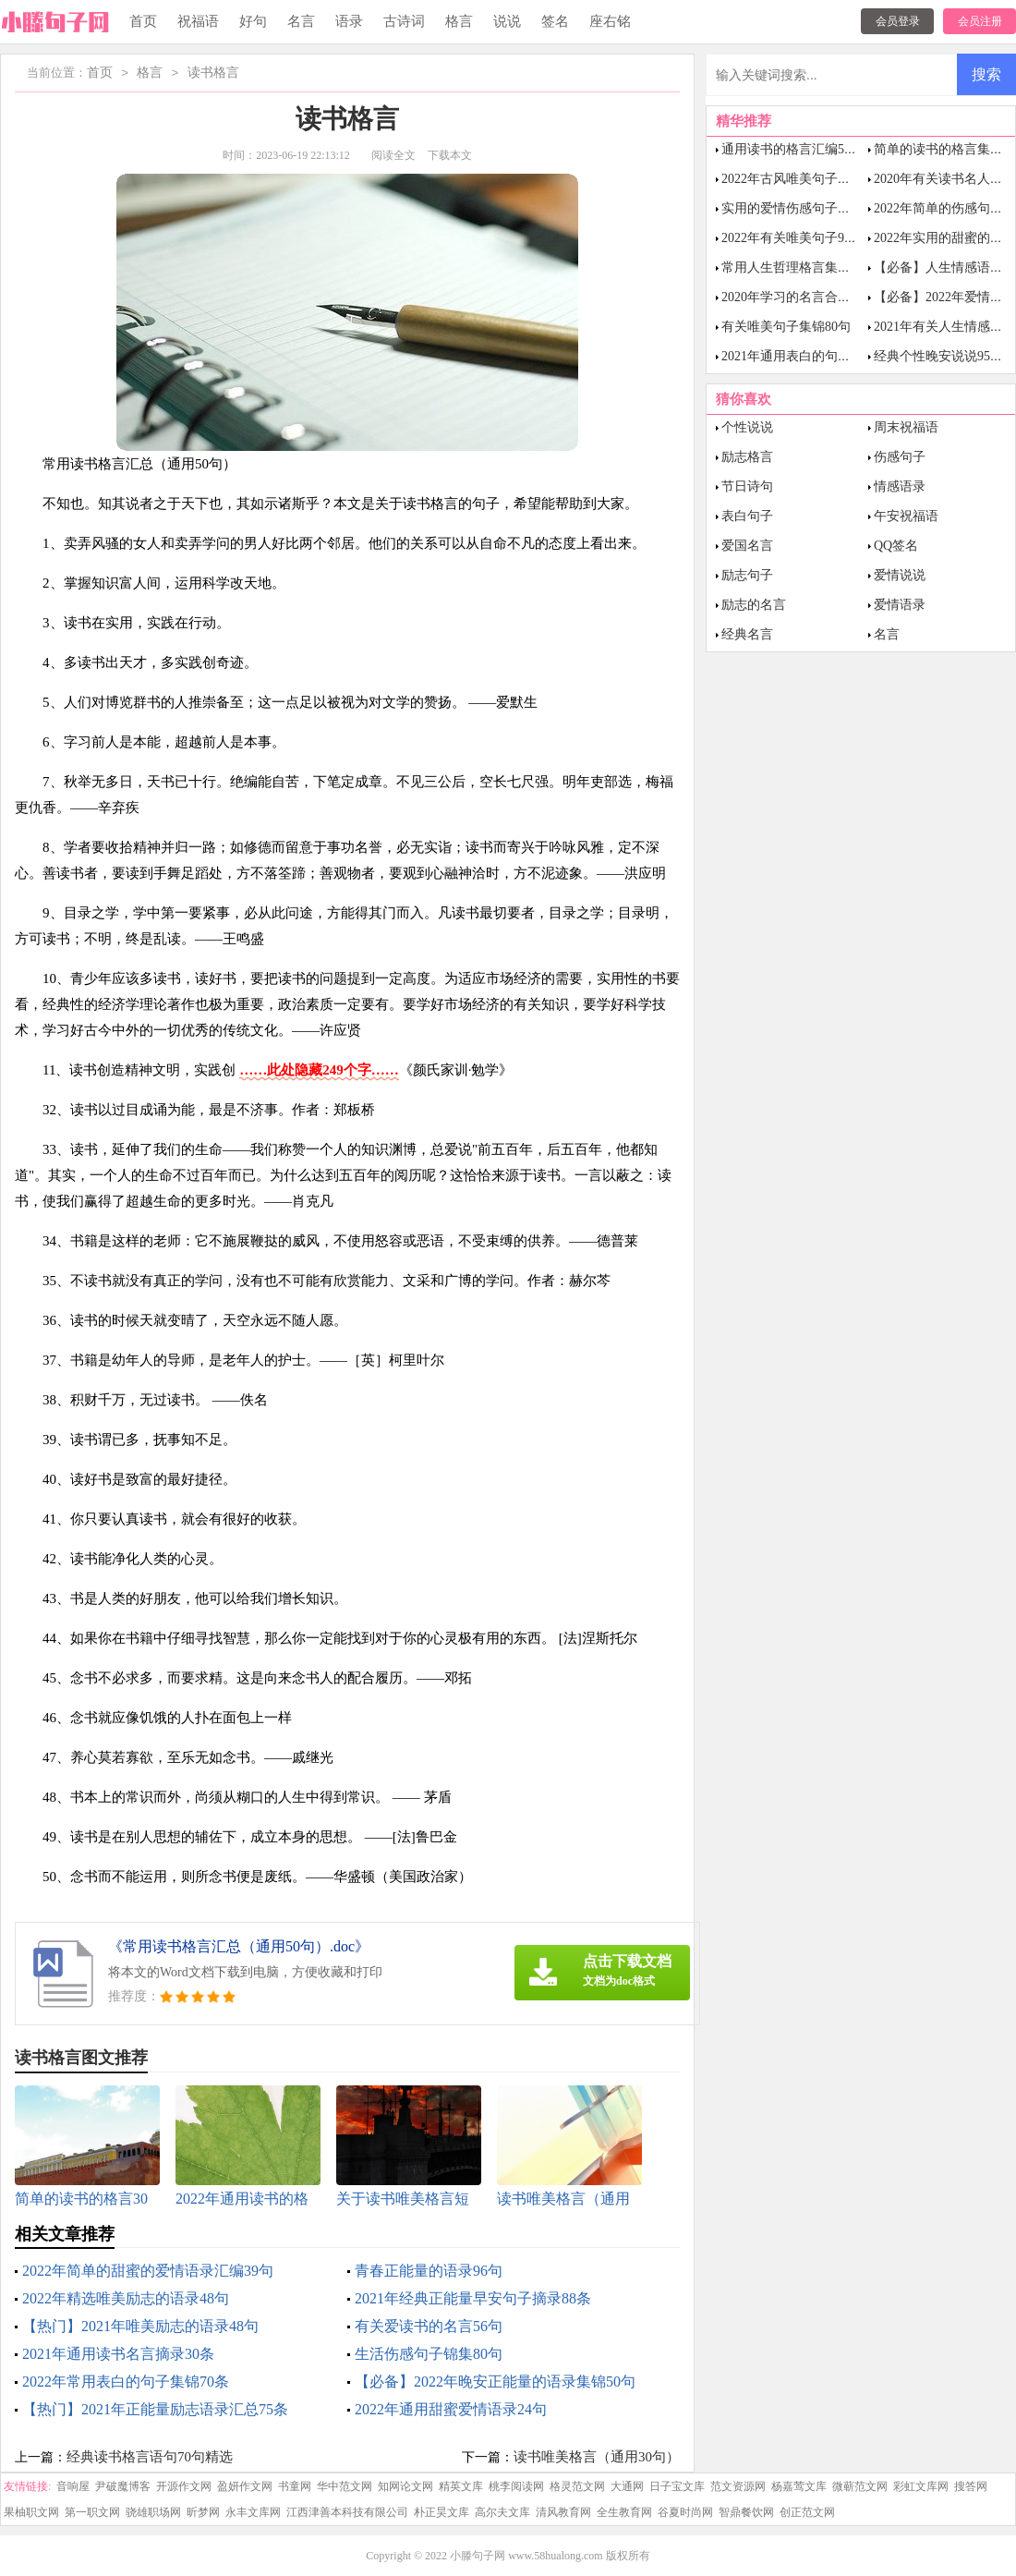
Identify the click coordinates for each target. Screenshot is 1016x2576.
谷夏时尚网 (685, 2512)
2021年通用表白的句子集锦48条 (811, 356)
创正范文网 (807, 2512)
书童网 (294, 2486)
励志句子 (747, 575)
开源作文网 (184, 2486)
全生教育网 (624, 2512)
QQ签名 (896, 546)
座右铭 (610, 21)
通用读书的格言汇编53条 (792, 149)
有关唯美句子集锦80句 (786, 327)
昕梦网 (203, 2512)
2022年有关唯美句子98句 (792, 238)
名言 (301, 21)
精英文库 (461, 2486)
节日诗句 (747, 486)
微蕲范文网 (860, 2486)
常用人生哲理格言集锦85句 (799, 267)
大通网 (627, 2486)
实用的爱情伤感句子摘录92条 (805, 208)
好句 (253, 21)
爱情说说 (899, 575)
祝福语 (198, 21)
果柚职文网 (31, 2512)
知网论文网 (405, 2486)
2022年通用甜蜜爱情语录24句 (451, 2409)
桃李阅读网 (516, 2486)
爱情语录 (899, 605)
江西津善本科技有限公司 (347, 2512)
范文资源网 (738, 2486)
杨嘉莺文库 (799, 2486)
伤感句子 (899, 457)
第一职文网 (92, 2512)
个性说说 (747, 427)
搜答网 (970, 2486)
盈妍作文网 (244, 2486)
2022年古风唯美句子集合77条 (805, 179)
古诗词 (404, 21)
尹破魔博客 (123, 2486)
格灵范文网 (577, 2486)
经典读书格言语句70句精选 (150, 2456)
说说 (507, 21)
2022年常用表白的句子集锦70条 (125, 2381)
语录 (349, 21)
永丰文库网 (253, 2512)
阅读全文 (393, 155)
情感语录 (899, 486)
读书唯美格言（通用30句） (597, 2456)
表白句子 (747, 516)
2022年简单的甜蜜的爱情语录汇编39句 (147, 2270)
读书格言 (213, 73)
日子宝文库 (677, 2486)
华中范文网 (344, 2486)
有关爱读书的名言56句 (428, 2326)
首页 (143, 21)
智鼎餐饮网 (746, 2512)
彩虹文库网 (921, 2486)
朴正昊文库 (441, 2512)
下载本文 (450, 155)
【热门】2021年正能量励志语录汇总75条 (155, 2409)
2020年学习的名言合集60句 (799, 297)
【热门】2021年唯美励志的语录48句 (140, 2326)
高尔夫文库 (502, 2512)
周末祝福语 (906, 427)
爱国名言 (747, 546)
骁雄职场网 (153, 2512)
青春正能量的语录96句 (428, 2270)
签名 (555, 21)
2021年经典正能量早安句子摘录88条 (473, 2298)
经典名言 (747, 634)
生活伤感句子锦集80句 (428, 2354)
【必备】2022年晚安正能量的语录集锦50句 (495, 2381)
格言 (459, 21)
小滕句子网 (477, 2555)
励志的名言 (753, 605)
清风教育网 (563, 2512)
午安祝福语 (906, 516)
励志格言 (747, 457)
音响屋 (73, 2486)
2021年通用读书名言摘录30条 (118, 2354)
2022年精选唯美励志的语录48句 (125, 2298)
